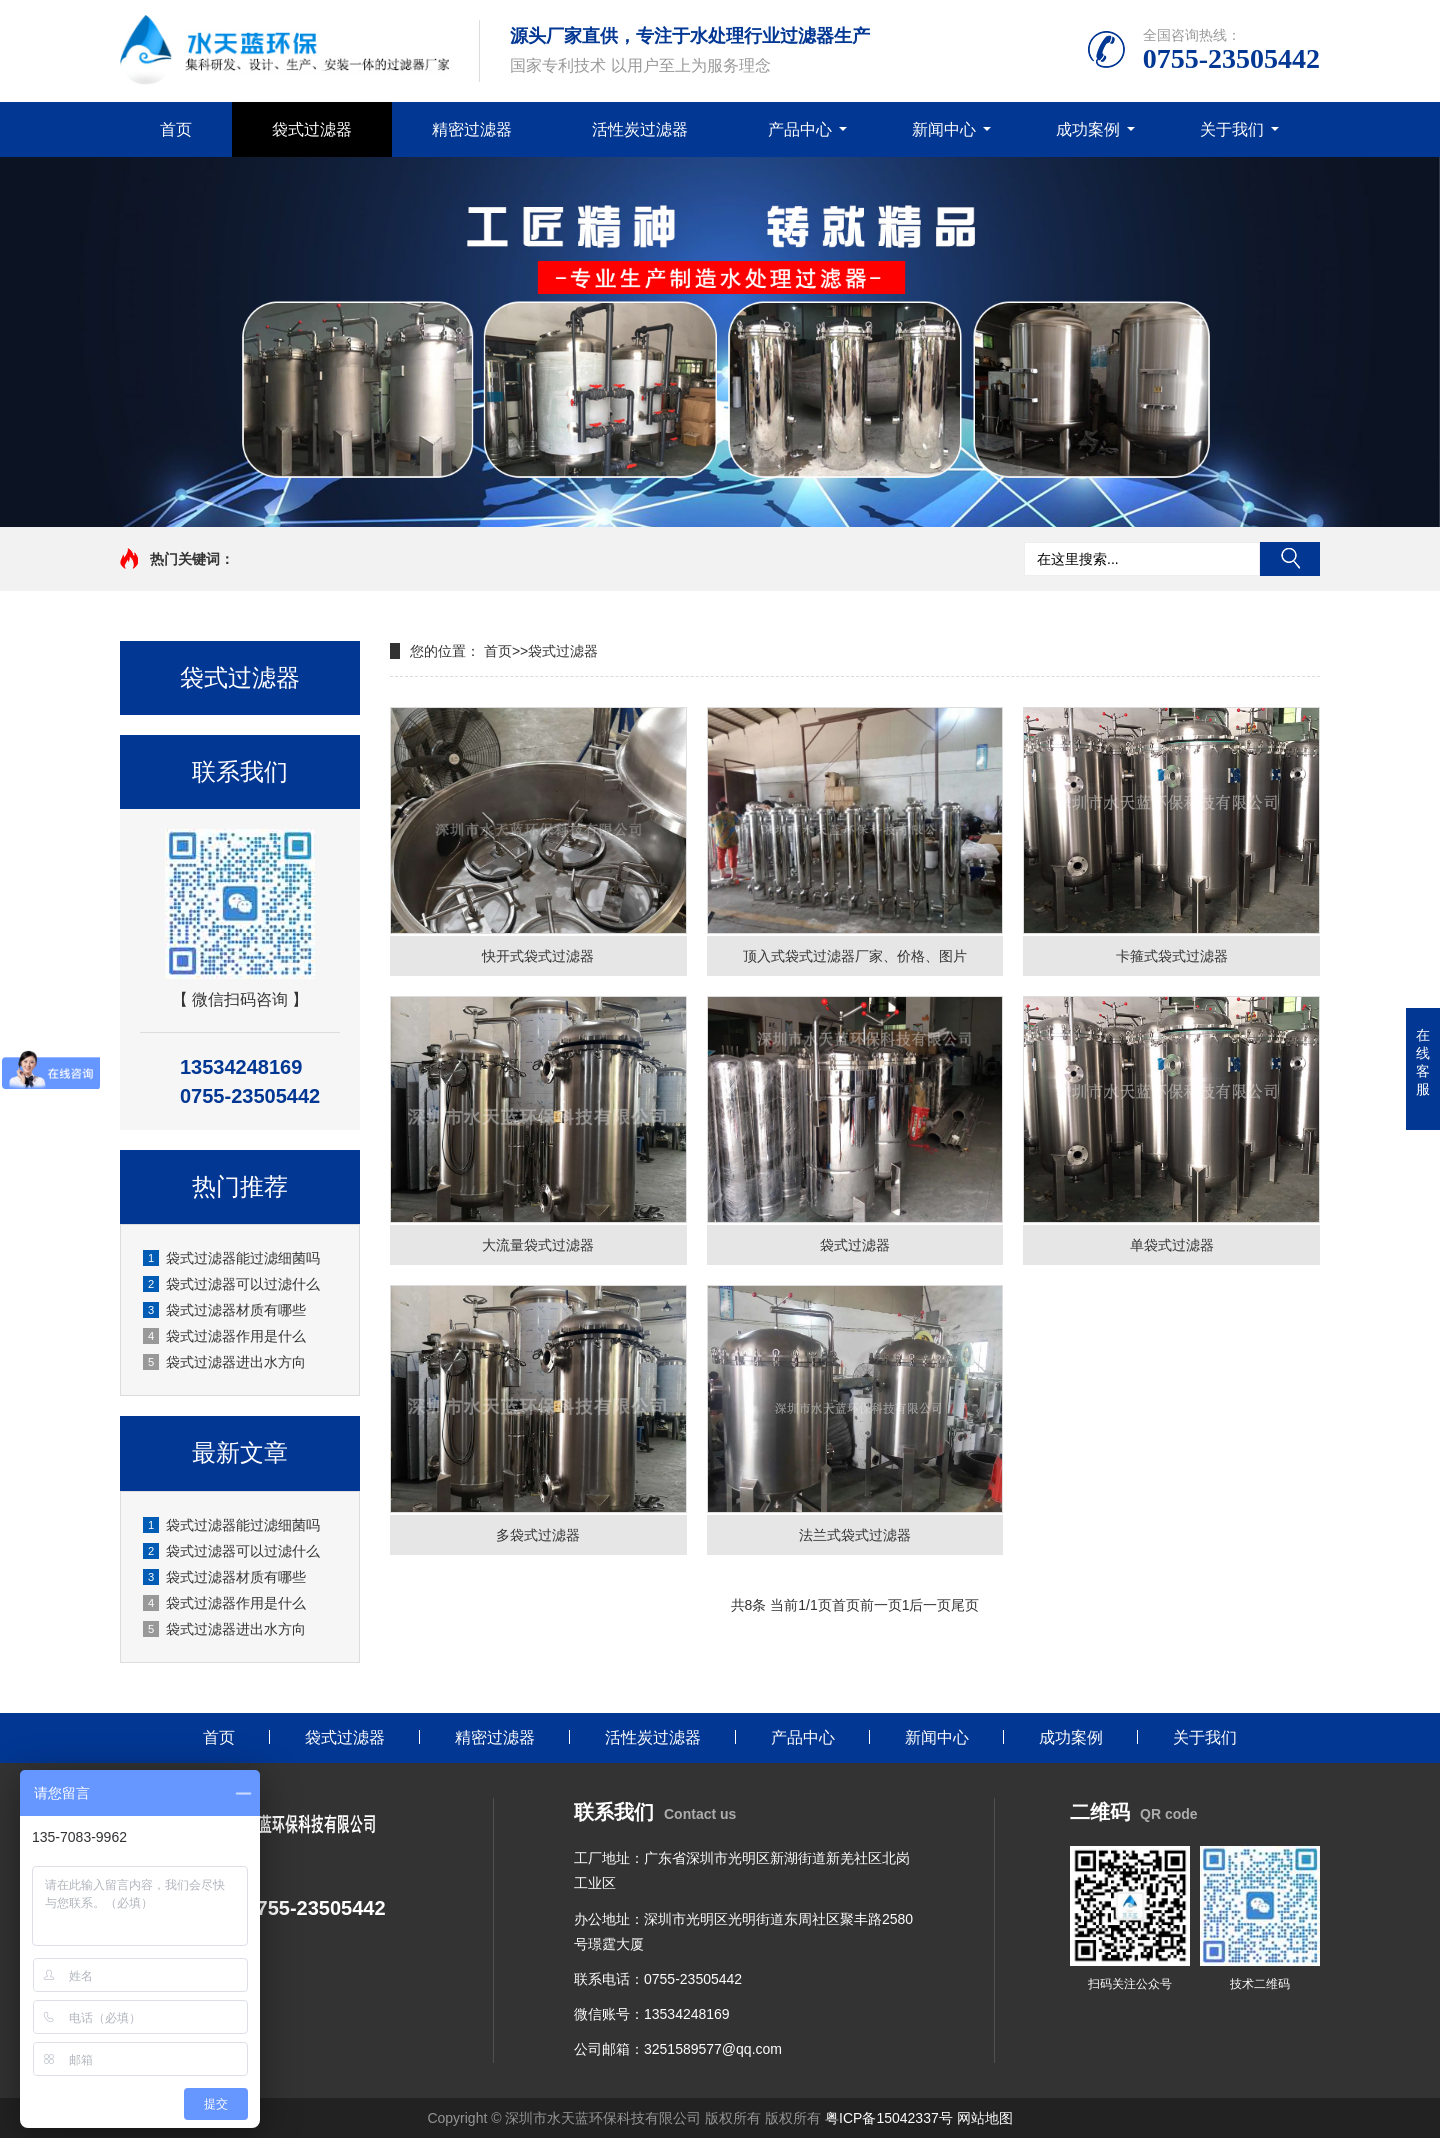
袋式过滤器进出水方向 (224, 1362)
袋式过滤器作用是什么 (224, 1336)
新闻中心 (944, 129)
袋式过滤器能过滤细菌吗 (231, 1258)
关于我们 (1232, 129)
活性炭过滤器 (640, 129)
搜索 (1290, 559)
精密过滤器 (472, 129)
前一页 (881, 1605)
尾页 (965, 1605)
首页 (176, 129)
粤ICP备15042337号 (889, 2118)
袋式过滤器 (312, 129)
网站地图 (985, 2118)
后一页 (930, 1605)
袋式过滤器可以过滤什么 (231, 1284)
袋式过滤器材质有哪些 (224, 1310)
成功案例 (1088, 129)
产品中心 (800, 129)
